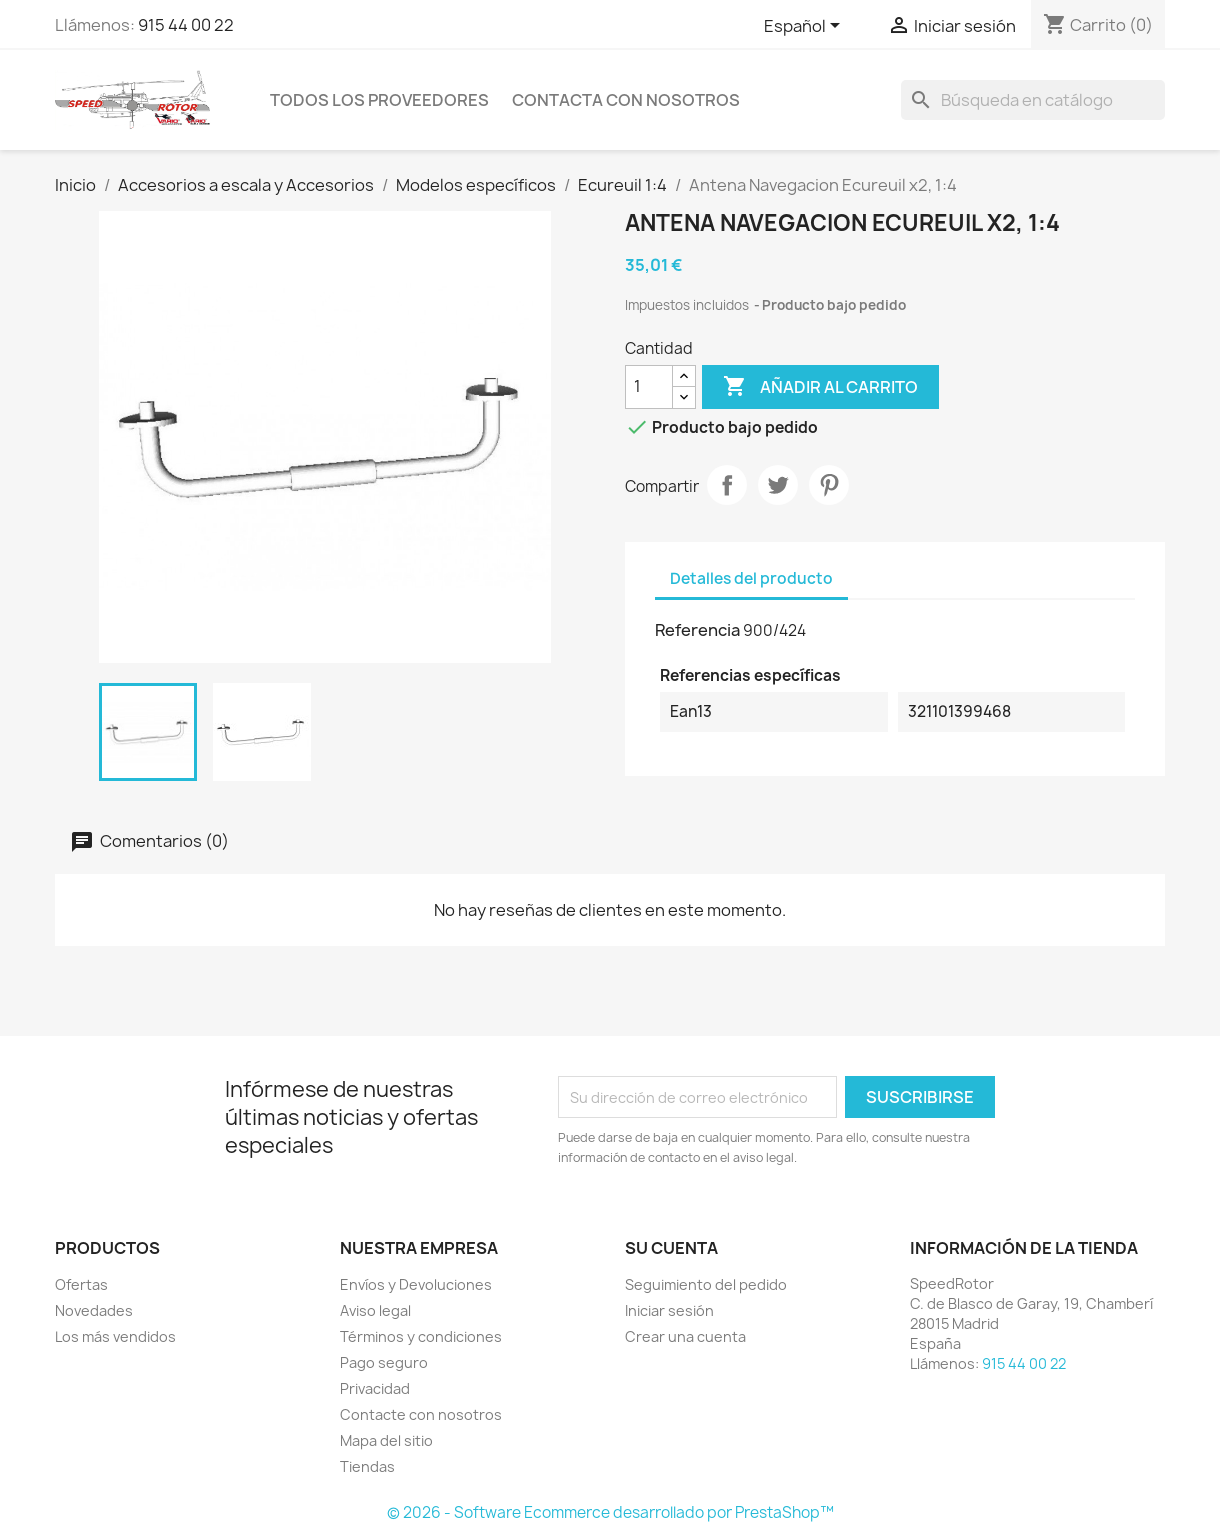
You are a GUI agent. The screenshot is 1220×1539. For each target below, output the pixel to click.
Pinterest (829, 485)
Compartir (727, 485)
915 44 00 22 (186, 25)
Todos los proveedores (379, 100)
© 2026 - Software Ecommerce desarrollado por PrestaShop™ (610, 1512)
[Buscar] (1033, 100)
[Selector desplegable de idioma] (805, 27)
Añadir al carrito (820, 387)
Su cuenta (671, 1248)
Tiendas (367, 1466)
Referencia (697, 630)
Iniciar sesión (669, 1310)
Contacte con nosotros (421, 1414)
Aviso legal (375, 1310)
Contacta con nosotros (626, 100)
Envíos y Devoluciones (416, 1284)
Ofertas (81, 1284)
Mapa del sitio (386, 1440)
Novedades (94, 1310)
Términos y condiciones (421, 1336)
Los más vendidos (115, 1336)
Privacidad (375, 1388)
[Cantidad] (649, 387)
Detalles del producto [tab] (751, 578)
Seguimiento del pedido (706, 1284)
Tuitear (778, 485)
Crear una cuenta (685, 1336)
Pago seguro (384, 1362)
